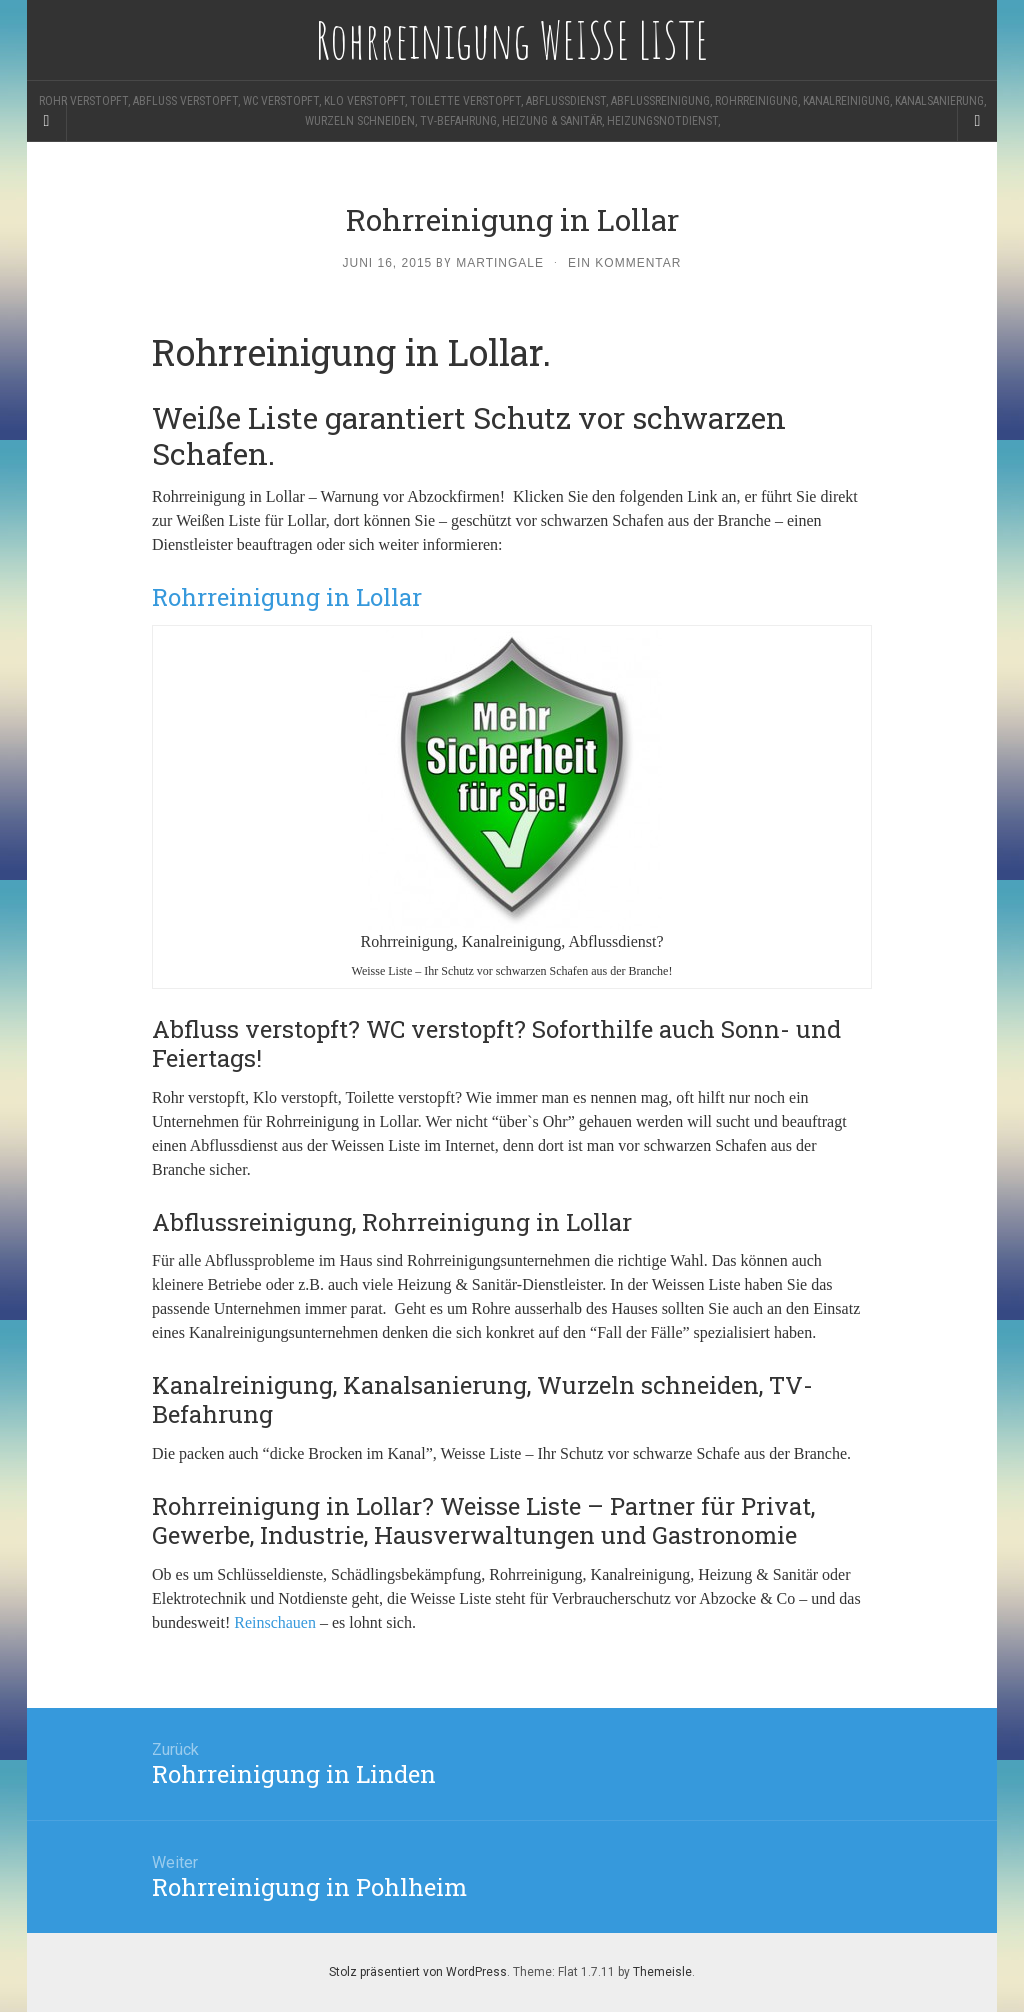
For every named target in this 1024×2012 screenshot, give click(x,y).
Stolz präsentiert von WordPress (418, 1972)
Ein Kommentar (624, 263)
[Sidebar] (47, 121)
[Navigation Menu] (977, 121)
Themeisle (662, 1972)
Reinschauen (275, 1622)
